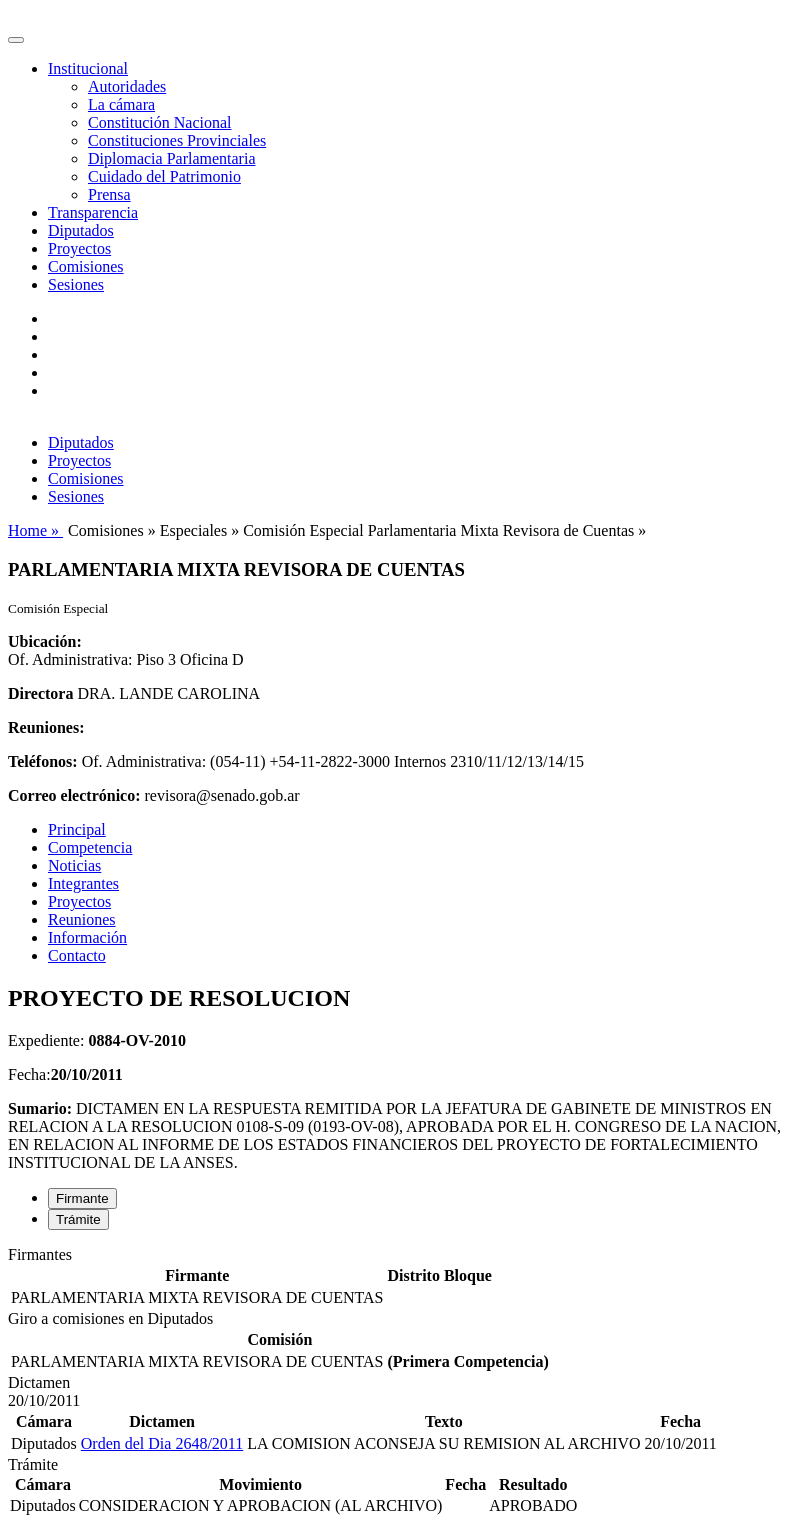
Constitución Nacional (160, 122)
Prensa (109, 194)
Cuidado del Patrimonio (164, 176)
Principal (77, 829)
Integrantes (83, 883)
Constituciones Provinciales (177, 140)
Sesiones (76, 284)
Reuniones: (46, 727)
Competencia (90, 847)
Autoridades (127, 86)
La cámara (121, 104)
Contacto (77, 955)
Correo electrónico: (74, 795)
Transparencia (93, 212)
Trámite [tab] (78, 1219)
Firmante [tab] (82, 1198)
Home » (35, 530)
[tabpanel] (401, 1278)
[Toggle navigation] (16, 40)
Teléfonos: (43, 761)
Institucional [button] (88, 68)
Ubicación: (45, 641)
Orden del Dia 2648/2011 (162, 1443)
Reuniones (82, 919)
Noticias (74, 865)
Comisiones (86, 266)
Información (87, 937)
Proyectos (79, 248)
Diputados (81, 230)
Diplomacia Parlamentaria (171, 158)
